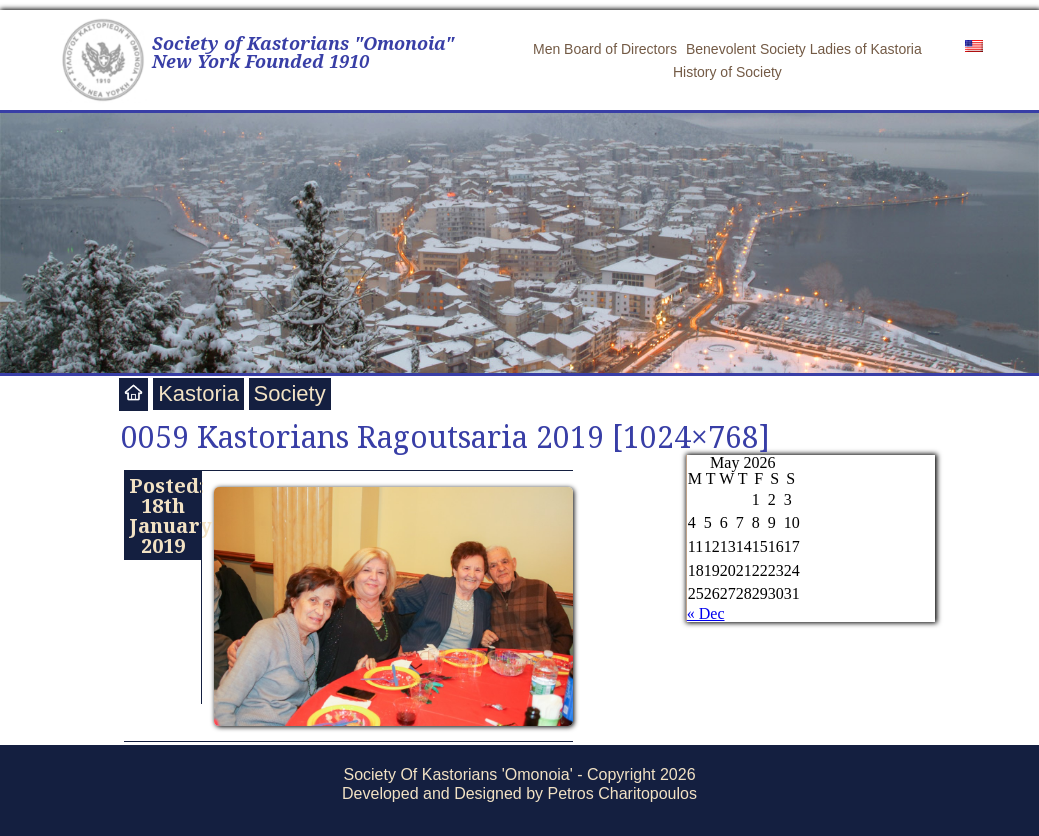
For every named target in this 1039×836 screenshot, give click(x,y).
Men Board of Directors (605, 49)
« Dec (706, 613)
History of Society (727, 72)
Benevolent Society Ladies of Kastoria (804, 49)
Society (290, 393)
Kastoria (198, 393)
